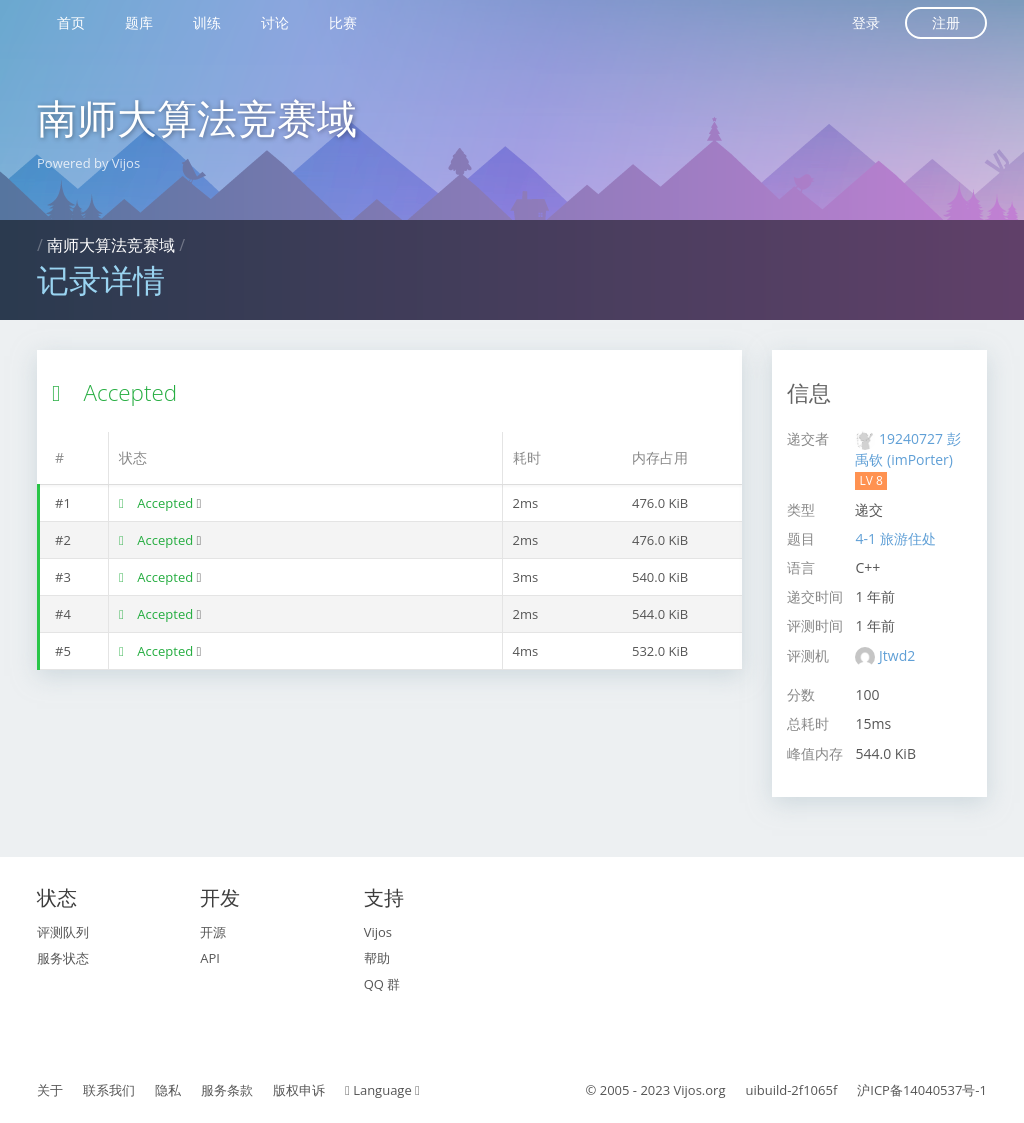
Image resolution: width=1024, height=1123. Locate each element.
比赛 (343, 22)
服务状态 (63, 958)
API (210, 958)
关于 (50, 1090)
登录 (866, 22)
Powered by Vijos (88, 163)
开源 (213, 932)
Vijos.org (700, 1090)
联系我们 (109, 1090)
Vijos (378, 932)
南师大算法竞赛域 (197, 117)
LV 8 (870, 480)
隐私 (168, 1090)
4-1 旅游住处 (895, 538)
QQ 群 (382, 984)
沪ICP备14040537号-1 (922, 1090)
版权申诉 (299, 1090)
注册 (946, 22)
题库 (139, 22)
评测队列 (63, 932)
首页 (71, 22)
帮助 (377, 958)
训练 (207, 22)
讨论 (275, 22)
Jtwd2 (897, 655)
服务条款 (227, 1090)
